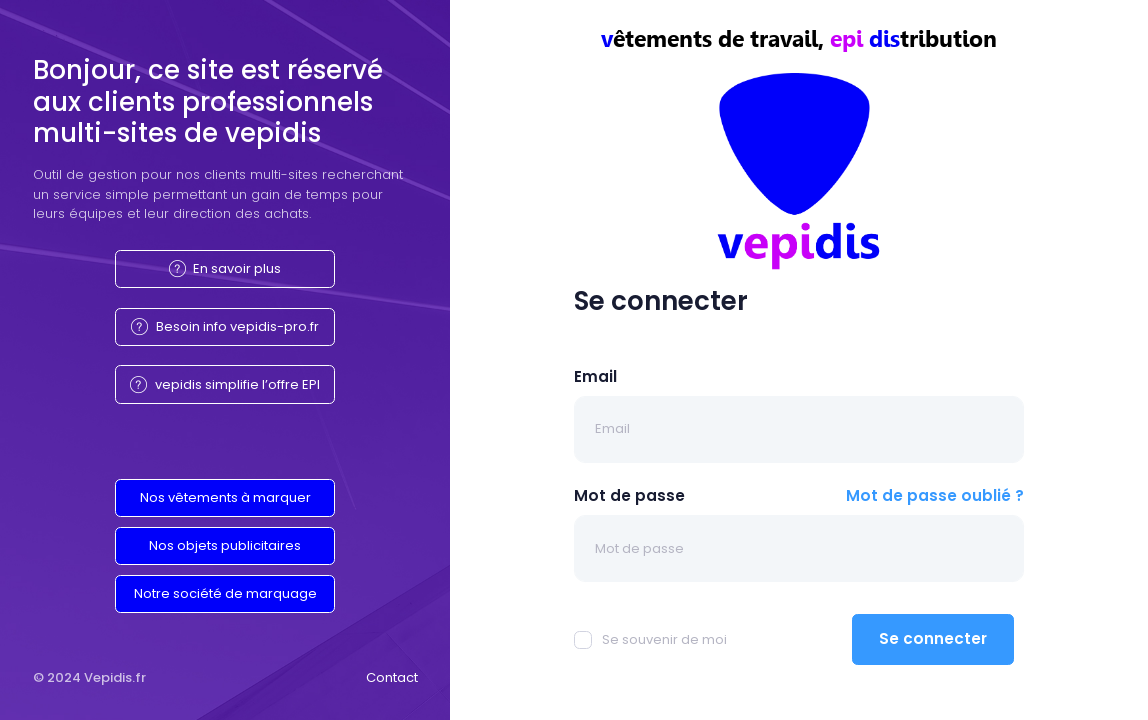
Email (595, 376)
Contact (392, 677)
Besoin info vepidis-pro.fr (225, 326)
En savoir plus (225, 268)
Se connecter (933, 638)
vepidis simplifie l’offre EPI (225, 384)
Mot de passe (629, 495)
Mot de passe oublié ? (935, 495)
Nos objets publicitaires (225, 545)
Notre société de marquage (225, 593)
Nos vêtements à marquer (225, 497)
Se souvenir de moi (650, 639)
